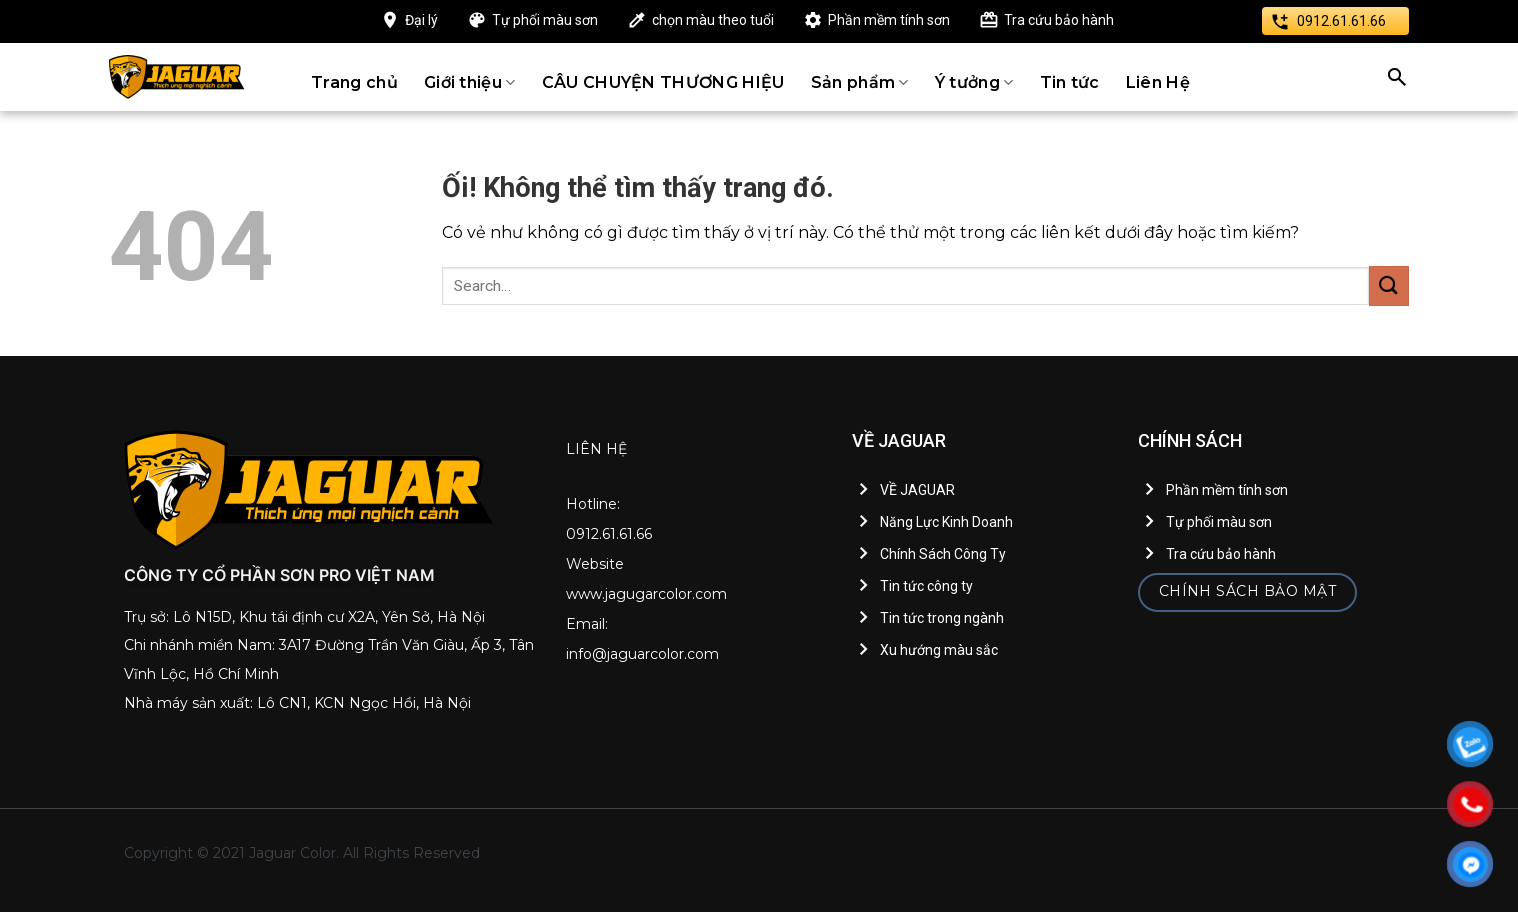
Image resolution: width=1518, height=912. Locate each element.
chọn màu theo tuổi (713, 20)
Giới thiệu (470, 82)
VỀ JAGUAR (917, 490)
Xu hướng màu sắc (939, 650)
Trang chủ (354, 82)
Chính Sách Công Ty (943, 554)
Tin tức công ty (926, 586)
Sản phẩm (860, 82)
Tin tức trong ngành (942, 618)
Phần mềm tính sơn (889, 20)
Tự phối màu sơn (545, 20)
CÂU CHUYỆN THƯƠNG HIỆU (663, 82)
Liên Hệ (1158, 82)
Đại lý (421, 20)
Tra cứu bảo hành (1059, 20)
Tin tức (1070, 82)
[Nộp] (1389, 285)
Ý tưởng (974, 82)
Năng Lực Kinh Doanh (946, 522)
